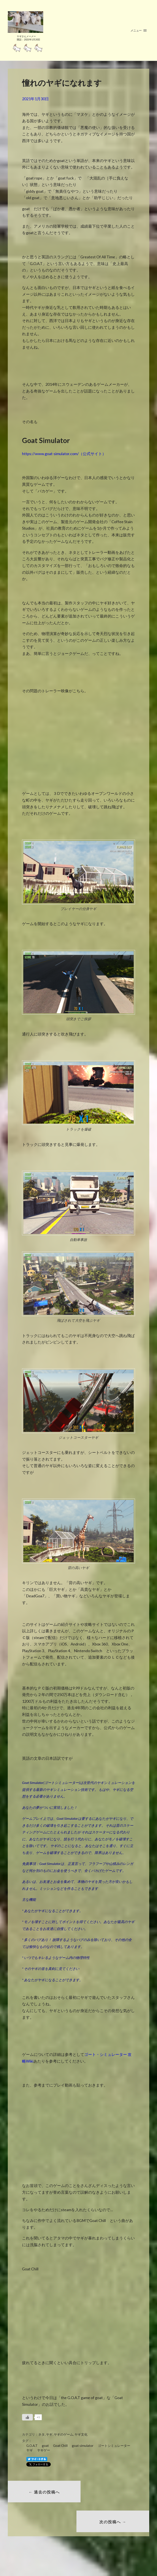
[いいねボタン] (27, 2417)
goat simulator (83, 2445)
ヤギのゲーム (63, 2434)
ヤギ (49, 2434)
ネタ (41, 2434)
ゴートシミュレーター (114, 2445)
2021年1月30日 (35, 98)
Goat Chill (60, 2445)
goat (45, 2445)
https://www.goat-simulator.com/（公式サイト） (64, 453)
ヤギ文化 (81, 2434)
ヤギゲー (43, 2450)
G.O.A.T (32, 2445)
